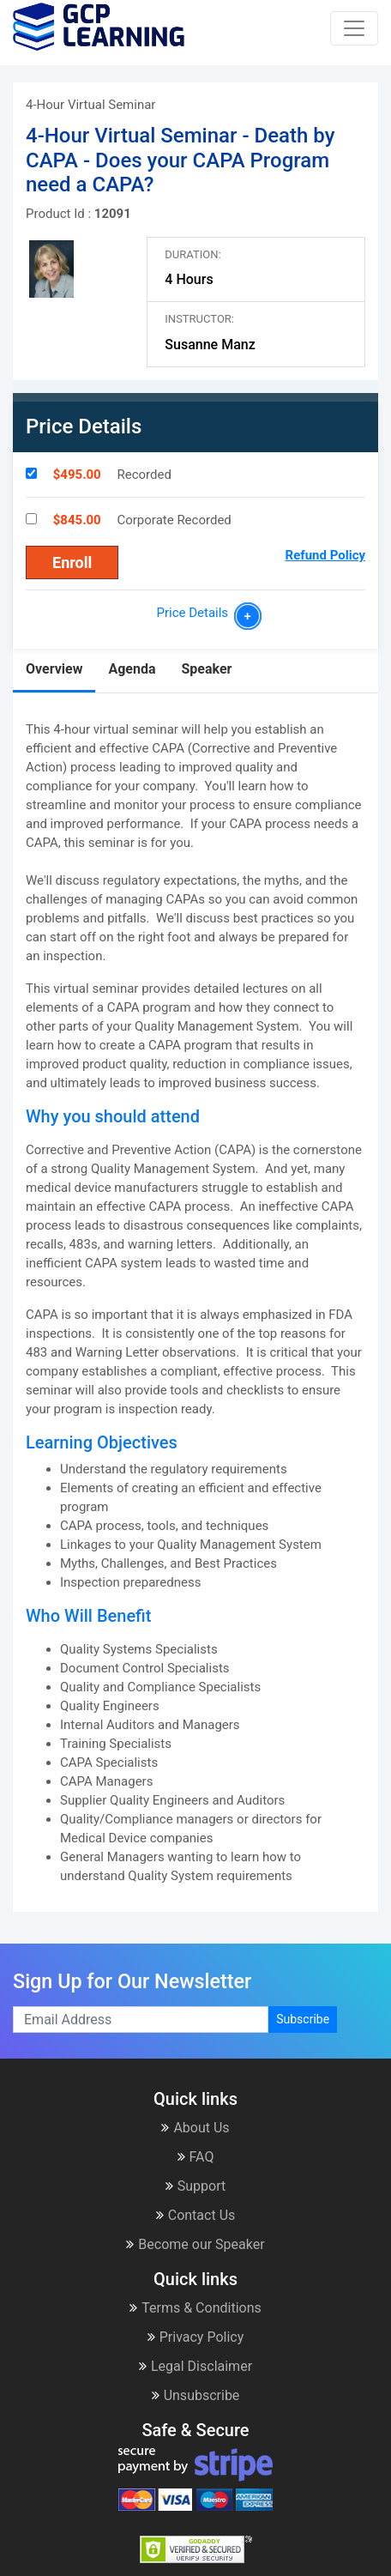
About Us (195, 2127)
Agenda (131, 669)
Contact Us (196, 2215)
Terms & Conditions (195, 2308)
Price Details (195, 612)
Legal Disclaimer (195, 2366)
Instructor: (199, 318)
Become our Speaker (195, 2244)
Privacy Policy (195, 2337)
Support (195, 2186)
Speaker (206, 669)
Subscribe (302, 2019)
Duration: (192, 254)
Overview (54, 669)
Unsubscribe (196, 2395)
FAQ (195, 2157)
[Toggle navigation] (354, 28)
